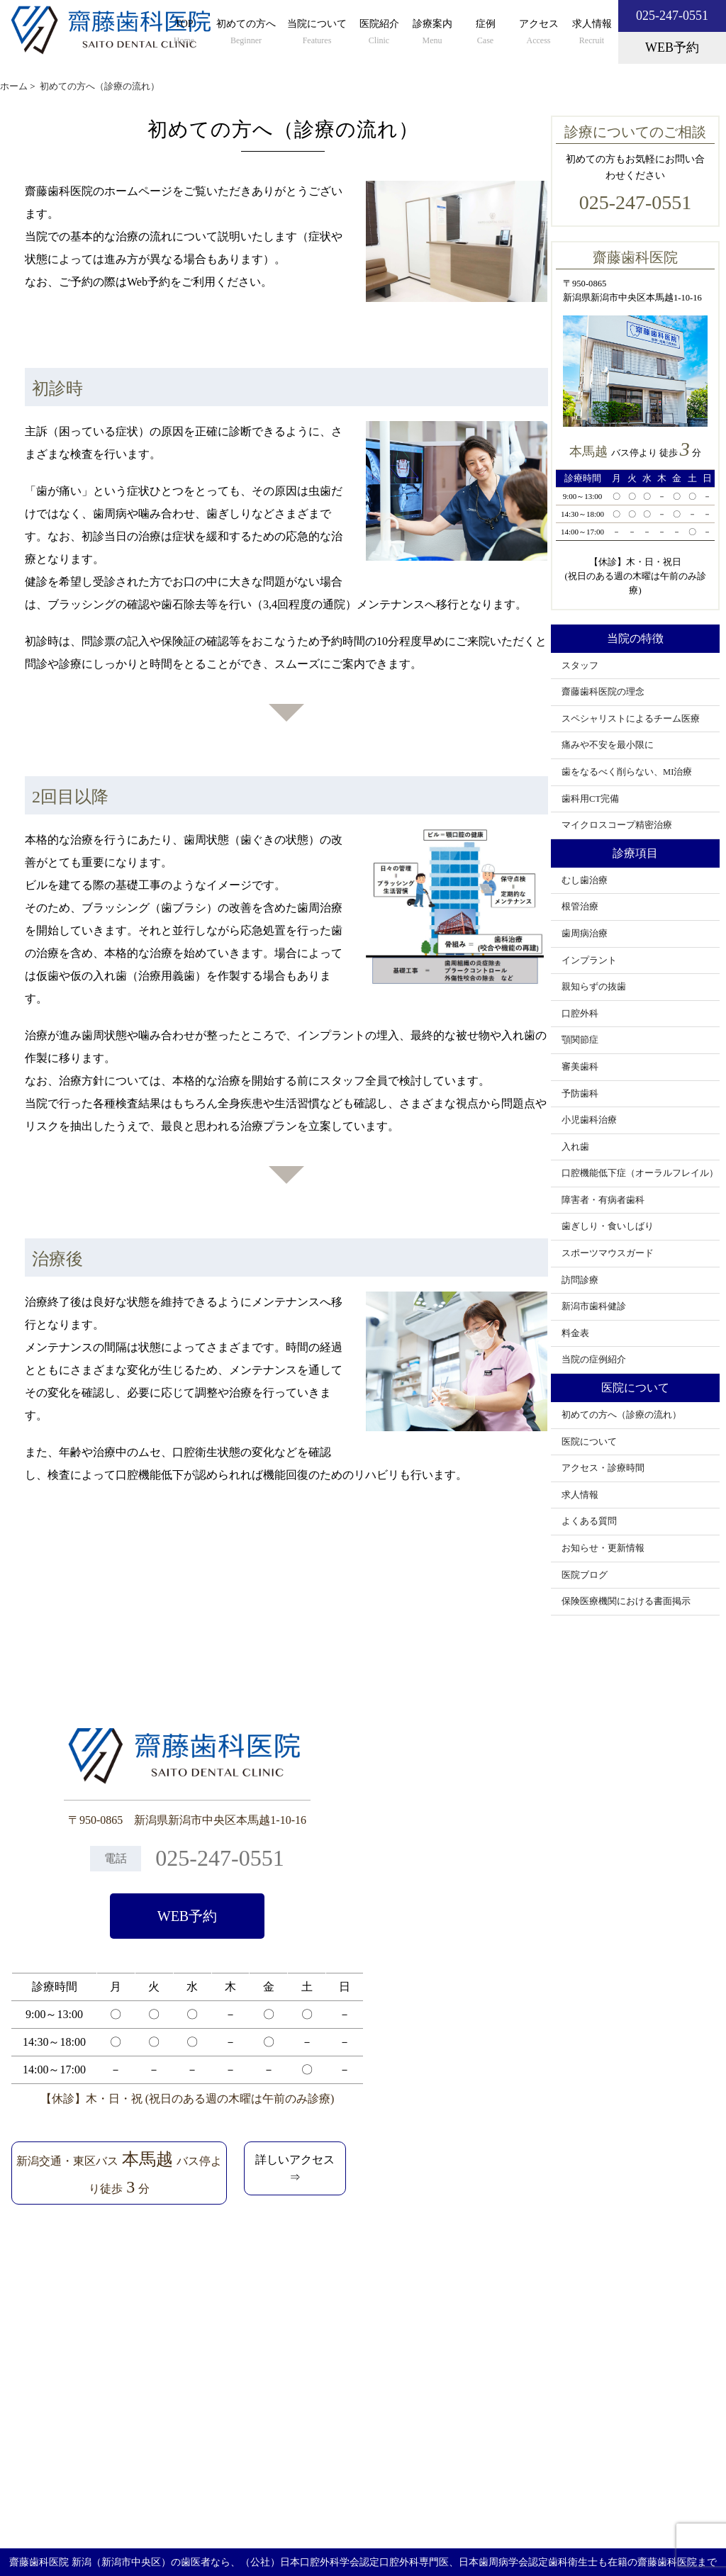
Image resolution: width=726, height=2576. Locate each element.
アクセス (538, 32)
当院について (316, 32)
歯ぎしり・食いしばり (608, 1226)
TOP (184, 32)
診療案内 (432, 32)
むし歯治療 (585, 880)
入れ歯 (575, 1147)
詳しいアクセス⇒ (295, 2169)
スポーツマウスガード (608, 1253)
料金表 (575, 1333)
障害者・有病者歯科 (603, 1200)
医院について (589, 1442)
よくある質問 (589, 1521)
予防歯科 (580, 1094)
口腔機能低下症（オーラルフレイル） (640, 1173)
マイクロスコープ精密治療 (617, 825)
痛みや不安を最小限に (608, 745)
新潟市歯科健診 (594, 1306)
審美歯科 (580, 1067)
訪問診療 (580, 1280)
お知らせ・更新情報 (603, 1548)
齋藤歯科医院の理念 (603, 692)
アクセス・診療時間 (603, 1468)
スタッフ (580, 666)
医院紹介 (379, 32)
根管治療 (580, 907)
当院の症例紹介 (594, 1360)
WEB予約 (187, 1916)
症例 (485, 32)
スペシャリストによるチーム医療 (631, 719)
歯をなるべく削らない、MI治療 (627, 772)
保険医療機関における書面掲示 (626, 1601)
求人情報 (591, 32)
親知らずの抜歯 (594, 987)
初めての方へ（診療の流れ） (621, 1415)
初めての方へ (246, 32)
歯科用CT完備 (590, 799)
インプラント (589, 960)
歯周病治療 (585, 934)
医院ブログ (585, 1575)
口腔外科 (580, 1014)
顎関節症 (580, 1040)
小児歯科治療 (589, 1120)
